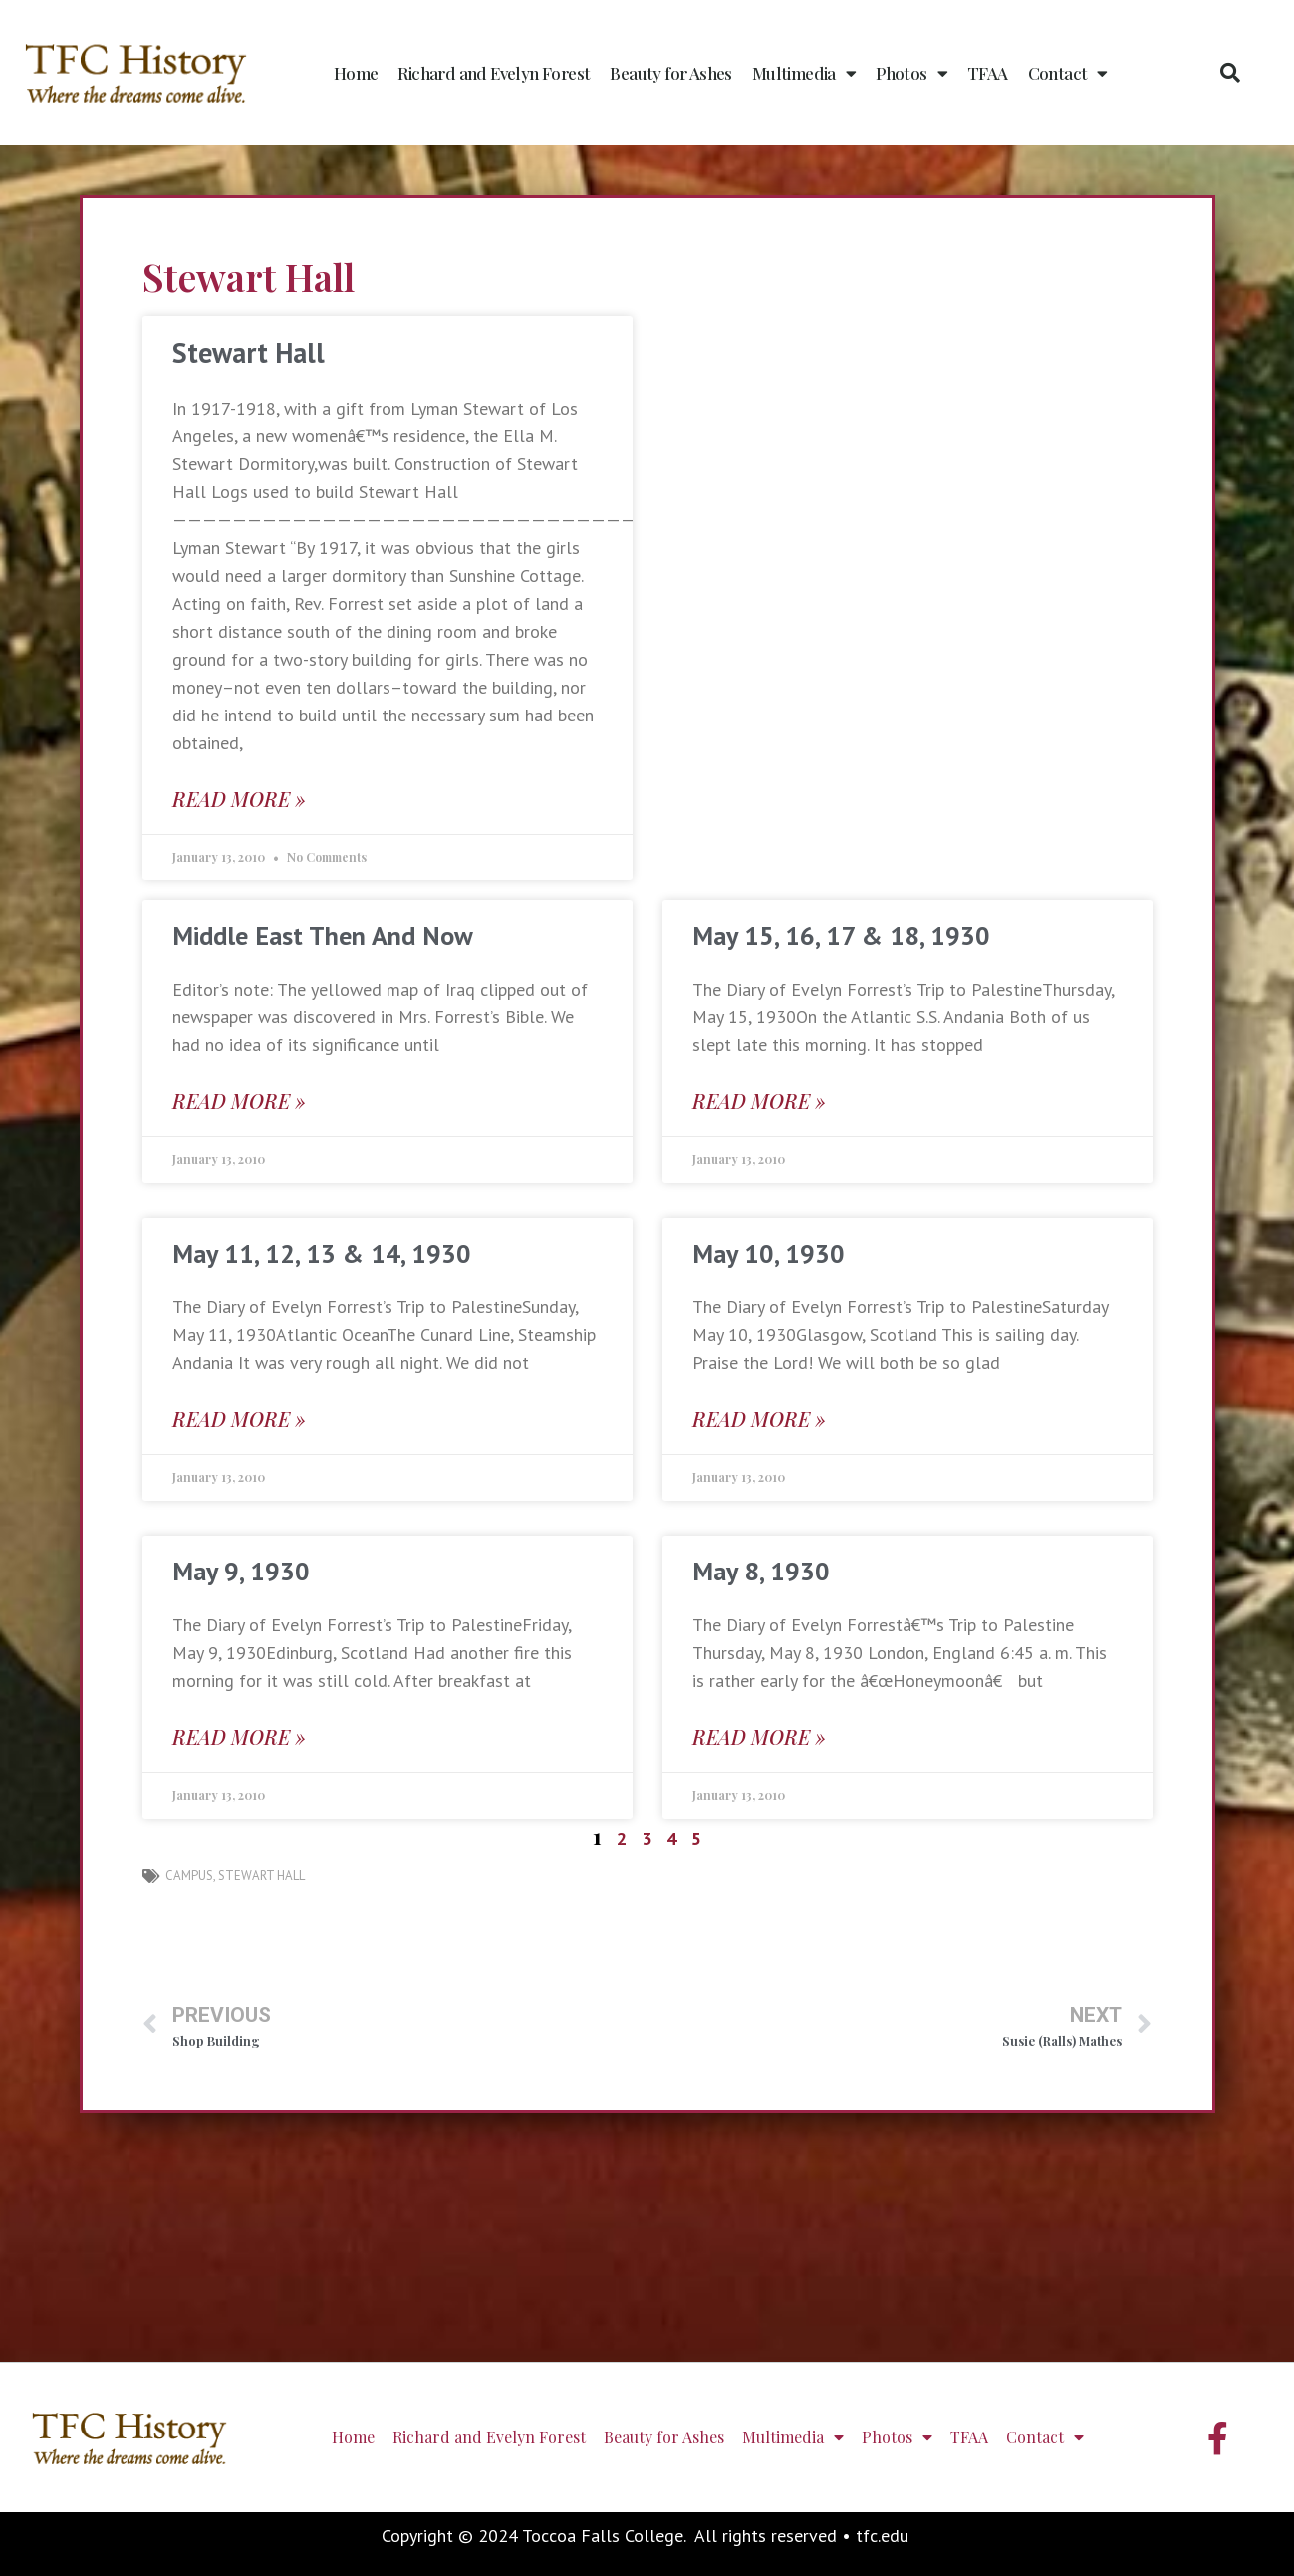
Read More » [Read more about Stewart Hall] (239, 798)
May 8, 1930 (761, 1571)
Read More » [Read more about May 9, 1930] (239, 1736)
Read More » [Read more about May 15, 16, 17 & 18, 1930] (759, 1100)
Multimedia (804, 73)
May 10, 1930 (768, 1253)
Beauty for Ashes (670, 73)
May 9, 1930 (241, 1571)
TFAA (987, 73)
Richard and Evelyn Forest (493, 73)
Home (356, 73)
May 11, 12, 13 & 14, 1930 (321, 1253)
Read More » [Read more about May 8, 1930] (759, 1736)
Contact (1068, 73)
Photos (911, 73)
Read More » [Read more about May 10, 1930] (759, 1418)
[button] (1230, 73)
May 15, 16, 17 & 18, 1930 (841, 935)
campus (189, 1875)
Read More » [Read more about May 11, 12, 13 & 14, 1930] (239, 1418)
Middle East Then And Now (322, 935)
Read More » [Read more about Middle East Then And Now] (239, 1100)
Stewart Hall (248, 352)
